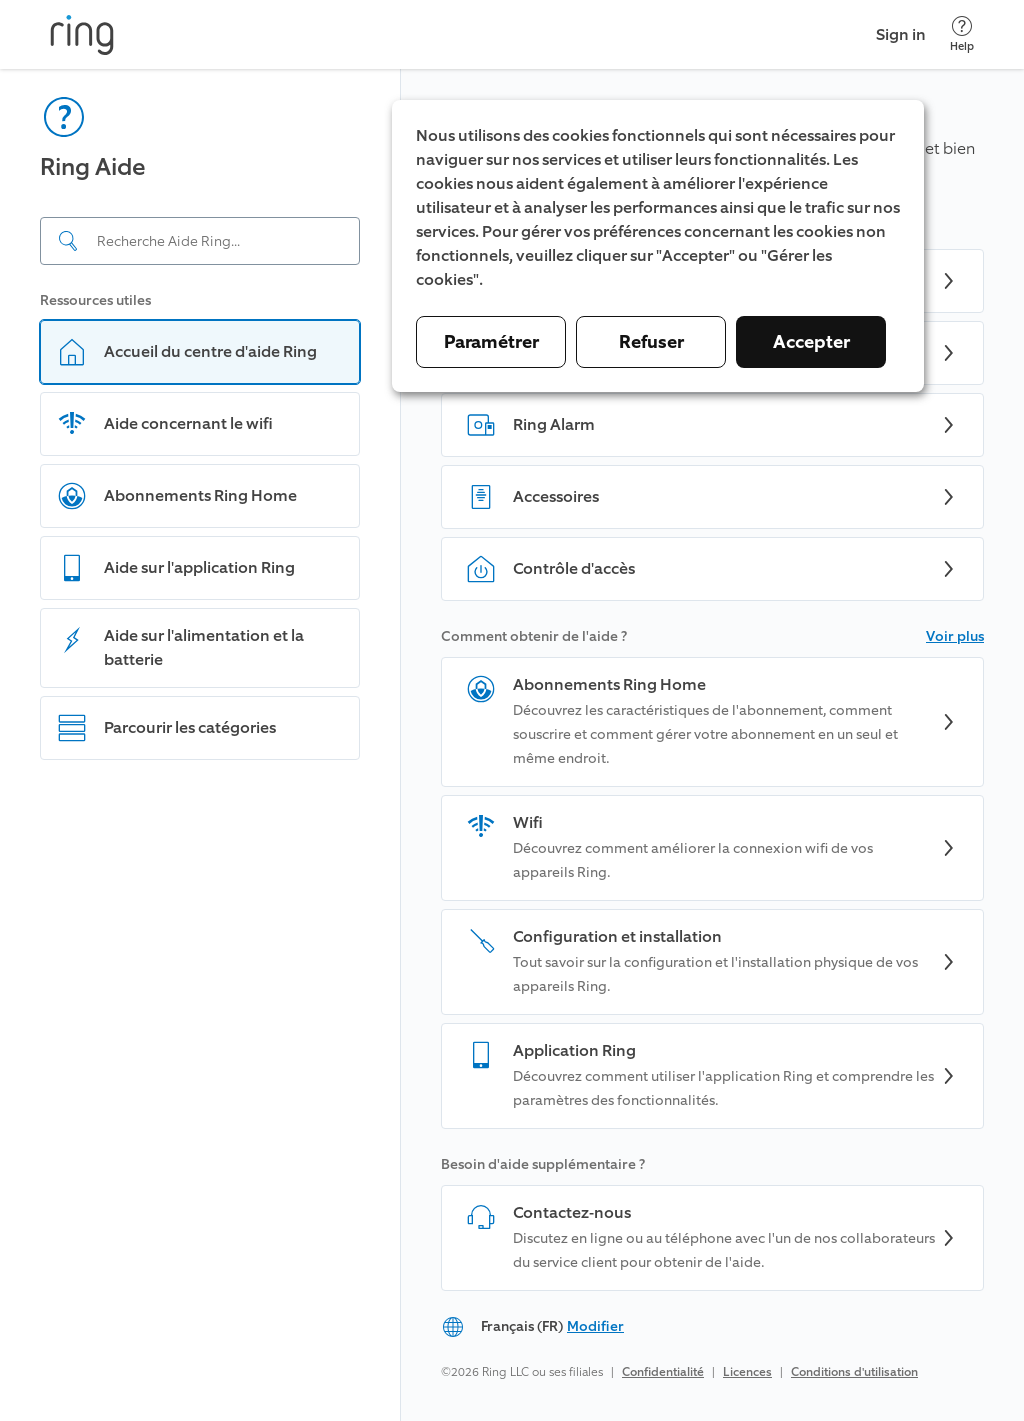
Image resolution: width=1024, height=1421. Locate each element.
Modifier (595, 1326)
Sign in (901, 34)
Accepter (811, 342)
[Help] (962, 34)
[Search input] (200, 241)
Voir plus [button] (955, 636)
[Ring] (82, 35)
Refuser (651, 342)
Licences (747, 1372)
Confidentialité (663, 1372)
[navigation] (200, 745)
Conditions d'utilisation (854, 1372)
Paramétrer (491, 342)
